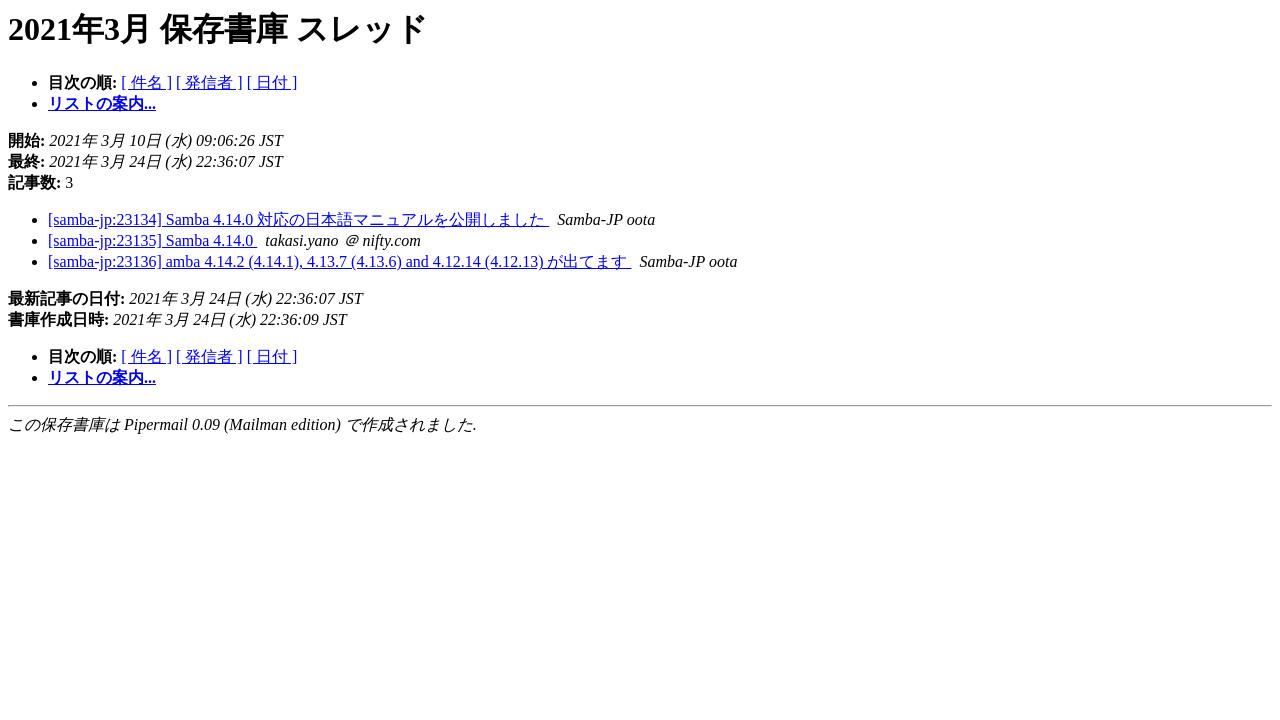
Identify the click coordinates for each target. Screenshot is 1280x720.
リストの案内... (102, 103)
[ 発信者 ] (209, 82)
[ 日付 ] (272, 82)
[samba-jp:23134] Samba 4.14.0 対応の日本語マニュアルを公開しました (298, 219)
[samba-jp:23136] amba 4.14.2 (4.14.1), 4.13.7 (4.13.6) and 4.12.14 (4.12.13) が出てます (339, 261)
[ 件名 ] (146, 82)
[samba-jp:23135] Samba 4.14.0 (152, 240)
